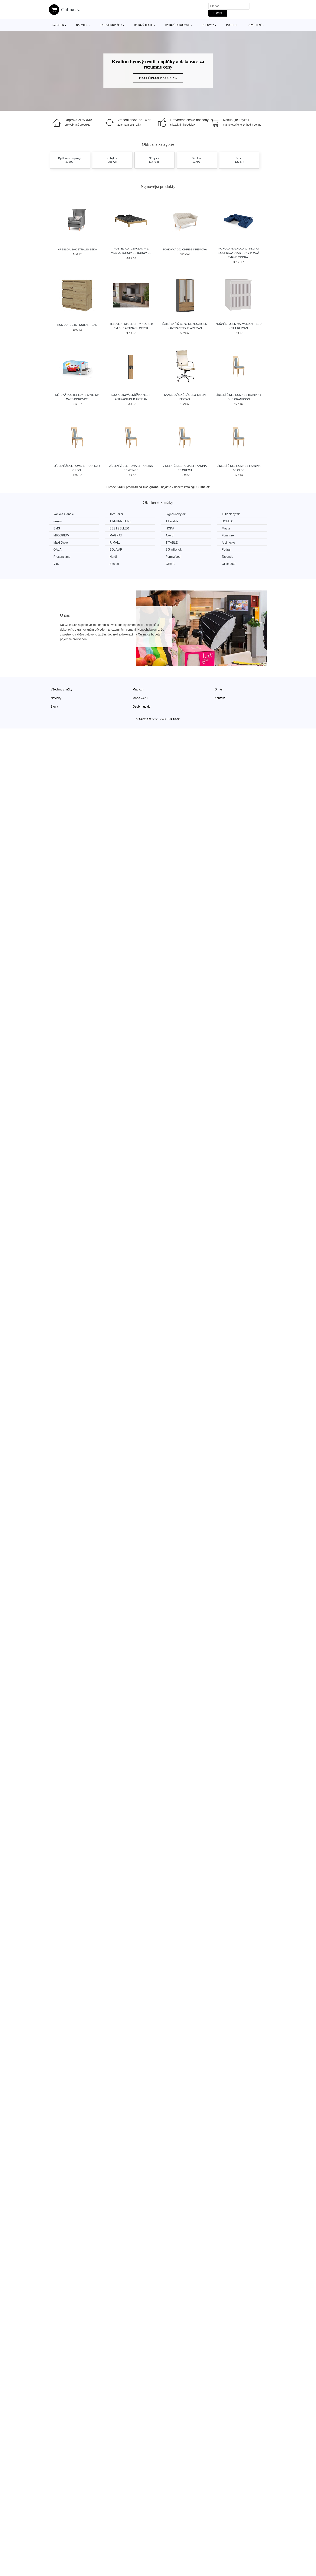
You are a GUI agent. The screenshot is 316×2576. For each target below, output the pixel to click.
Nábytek (58, 25)
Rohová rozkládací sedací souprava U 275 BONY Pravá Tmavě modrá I (238, 253)
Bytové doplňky (111, 25)
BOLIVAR (115, 549)
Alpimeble (228, 542)
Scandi (114, 563)
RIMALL (114, 542)
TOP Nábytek (231, 514)
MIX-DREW (61, 535)
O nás (219, 689)
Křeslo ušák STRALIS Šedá (77, 249)
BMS (57, 528)
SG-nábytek (173, 549)
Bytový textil (143, 25)
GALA (58, 549)
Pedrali (226, 549)
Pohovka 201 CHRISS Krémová (185, 249)
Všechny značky (62, 689)
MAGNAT (115, 535)
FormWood (173, 556)
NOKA (170, 528)
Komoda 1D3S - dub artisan (77, 324)
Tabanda (227, 556)
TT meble (172, 521)
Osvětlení (254, 25)
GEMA (170, 563)
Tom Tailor (116, 514)
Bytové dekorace (177, 25)
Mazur (226, 528)
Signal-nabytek (176, 514)
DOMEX (227, 521)
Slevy (54, 706)
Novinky (56, 698)
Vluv (56, 563)
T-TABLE (172, 542)
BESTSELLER (119, 528)
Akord (170, 535)
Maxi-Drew (61, 542)
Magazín (138, 689)
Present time (62, 556)
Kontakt (220, 698)
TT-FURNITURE (120, 521)
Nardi (113, 556)
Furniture (228, 535)
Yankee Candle (64, 514)
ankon (58, 521)
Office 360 (229, 563)
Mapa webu (140, 698)
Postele (232, 25)
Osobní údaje (142, 706)
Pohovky (208, 25)
